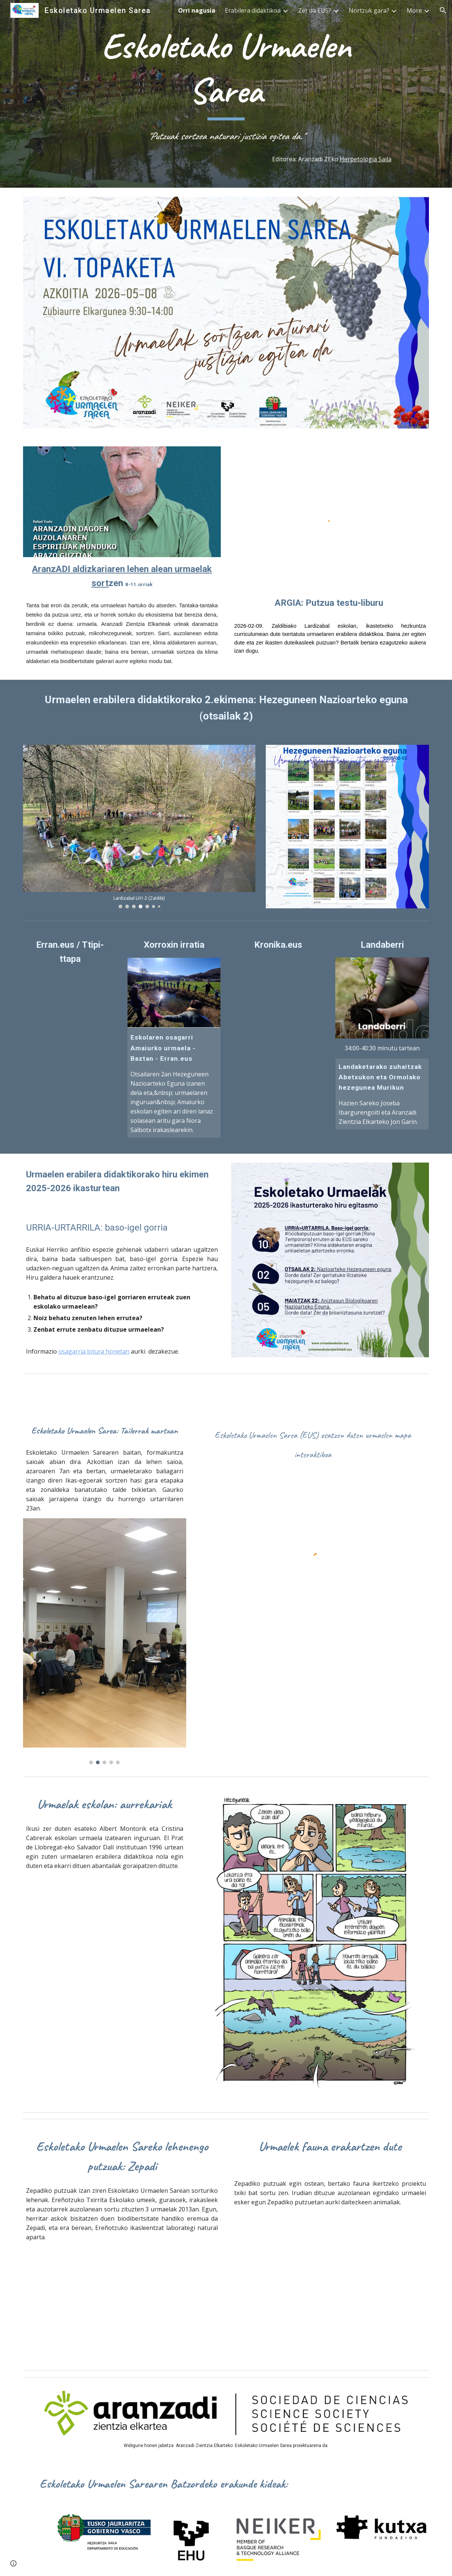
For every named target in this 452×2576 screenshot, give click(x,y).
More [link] (414, 10)
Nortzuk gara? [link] (369, 10)
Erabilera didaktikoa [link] (253, 10)
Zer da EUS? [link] (314, 10)
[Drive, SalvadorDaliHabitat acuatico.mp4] (104, 1980)
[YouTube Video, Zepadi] (330, 2278)
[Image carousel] (139, 826)
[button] (443, 10)
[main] (226, 84)
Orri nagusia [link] (196, 10)
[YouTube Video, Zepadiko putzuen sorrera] (122, 2302)
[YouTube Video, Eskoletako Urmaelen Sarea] (313, 1699)
